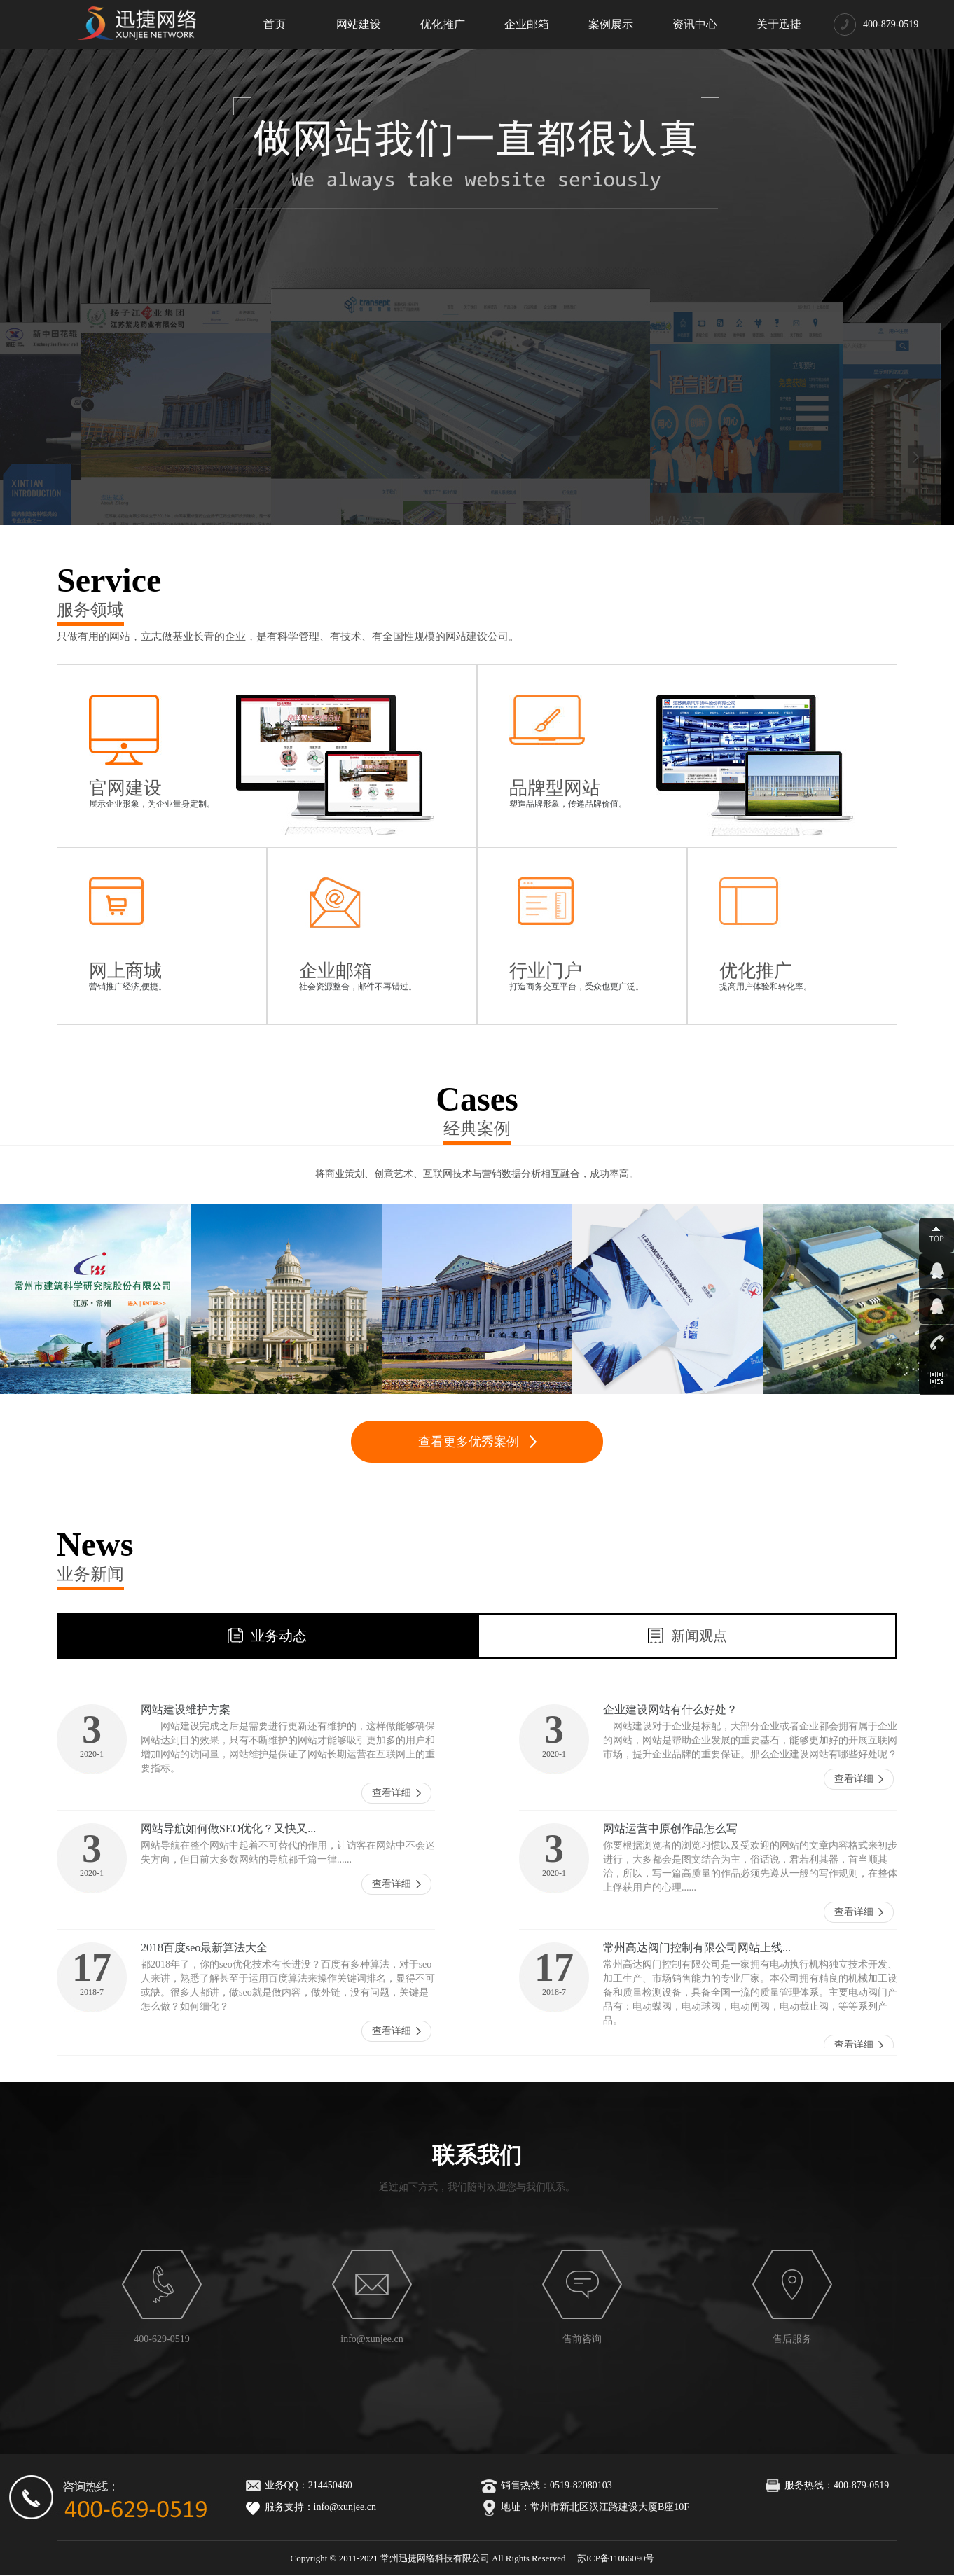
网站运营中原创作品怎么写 (670, 1828)
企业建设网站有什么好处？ (670, 1709)
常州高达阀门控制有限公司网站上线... (697, 1948)
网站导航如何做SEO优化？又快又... (228, 1828)
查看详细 (391, 1793)
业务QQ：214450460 (296, 2485)
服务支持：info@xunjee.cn (308, 2507)
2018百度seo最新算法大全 (204, 1948)
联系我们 (477, 2155)
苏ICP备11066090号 (616, 2558)
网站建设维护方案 (185, 1709)
